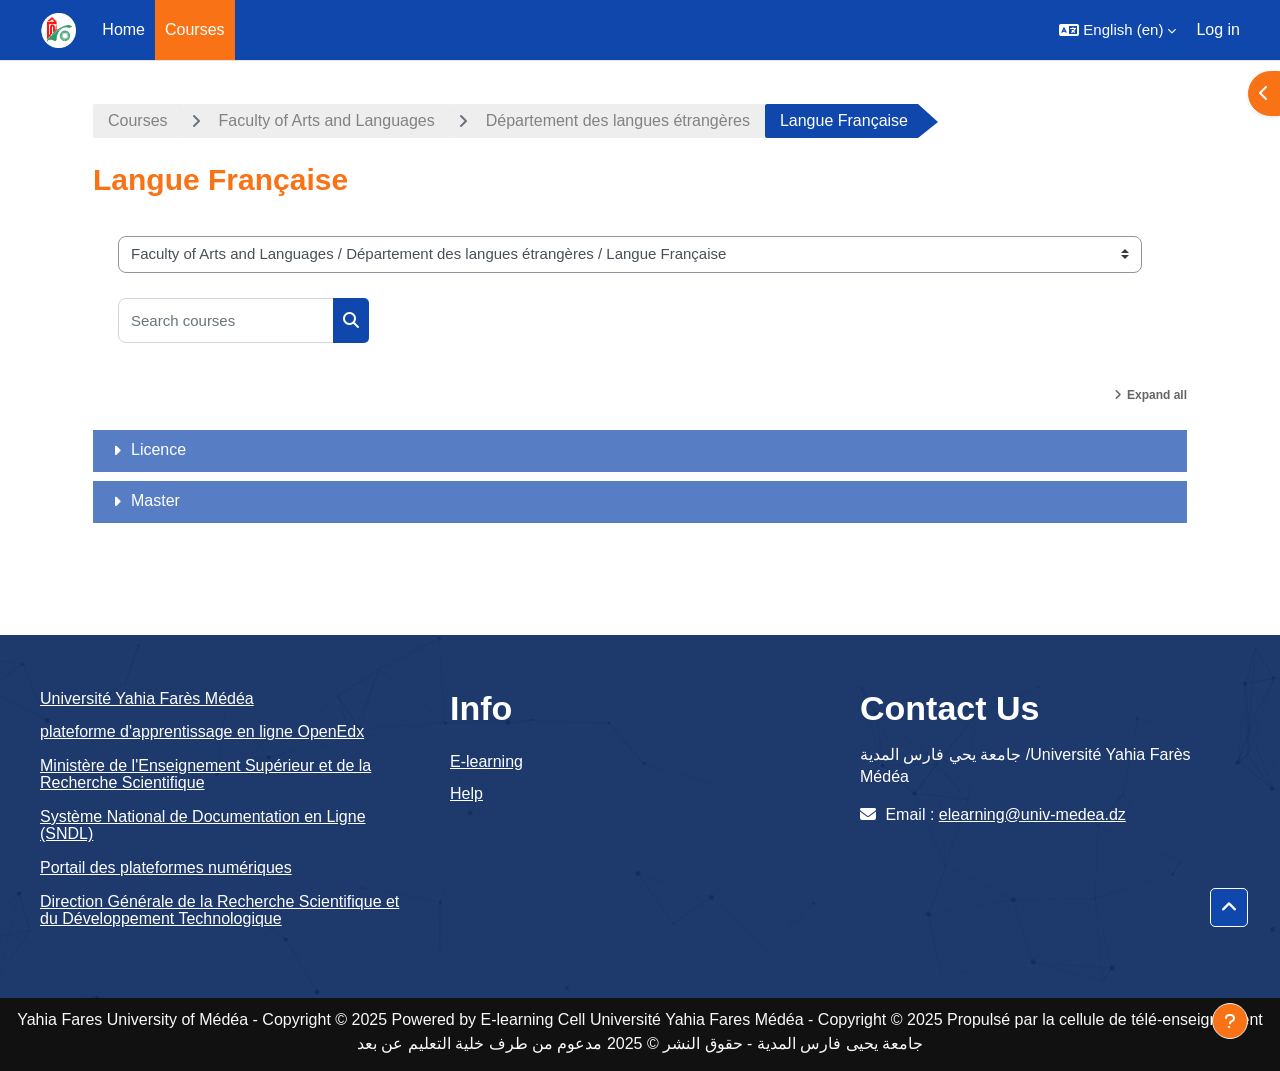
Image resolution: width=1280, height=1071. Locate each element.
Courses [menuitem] (195, 29)
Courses (138, 120)
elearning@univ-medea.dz (1032, 814)
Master (155, 500)
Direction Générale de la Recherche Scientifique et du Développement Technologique (219, 910)
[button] (1117, 30)
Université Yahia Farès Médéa (147, 698)
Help (466, 793)
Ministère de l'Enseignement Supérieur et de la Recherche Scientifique (205, 774)
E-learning (486, 761)
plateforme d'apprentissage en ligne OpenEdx (202, 731)
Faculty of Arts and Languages (327, 120)
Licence (158, 449)
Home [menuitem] (123, 29)
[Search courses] (226, 320)
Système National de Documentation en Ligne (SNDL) (203, 825)
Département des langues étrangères (618, 120)
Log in (1218, 29)
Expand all (1157, 395)
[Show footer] (1230, 1021)
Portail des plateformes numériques (166, 867)
